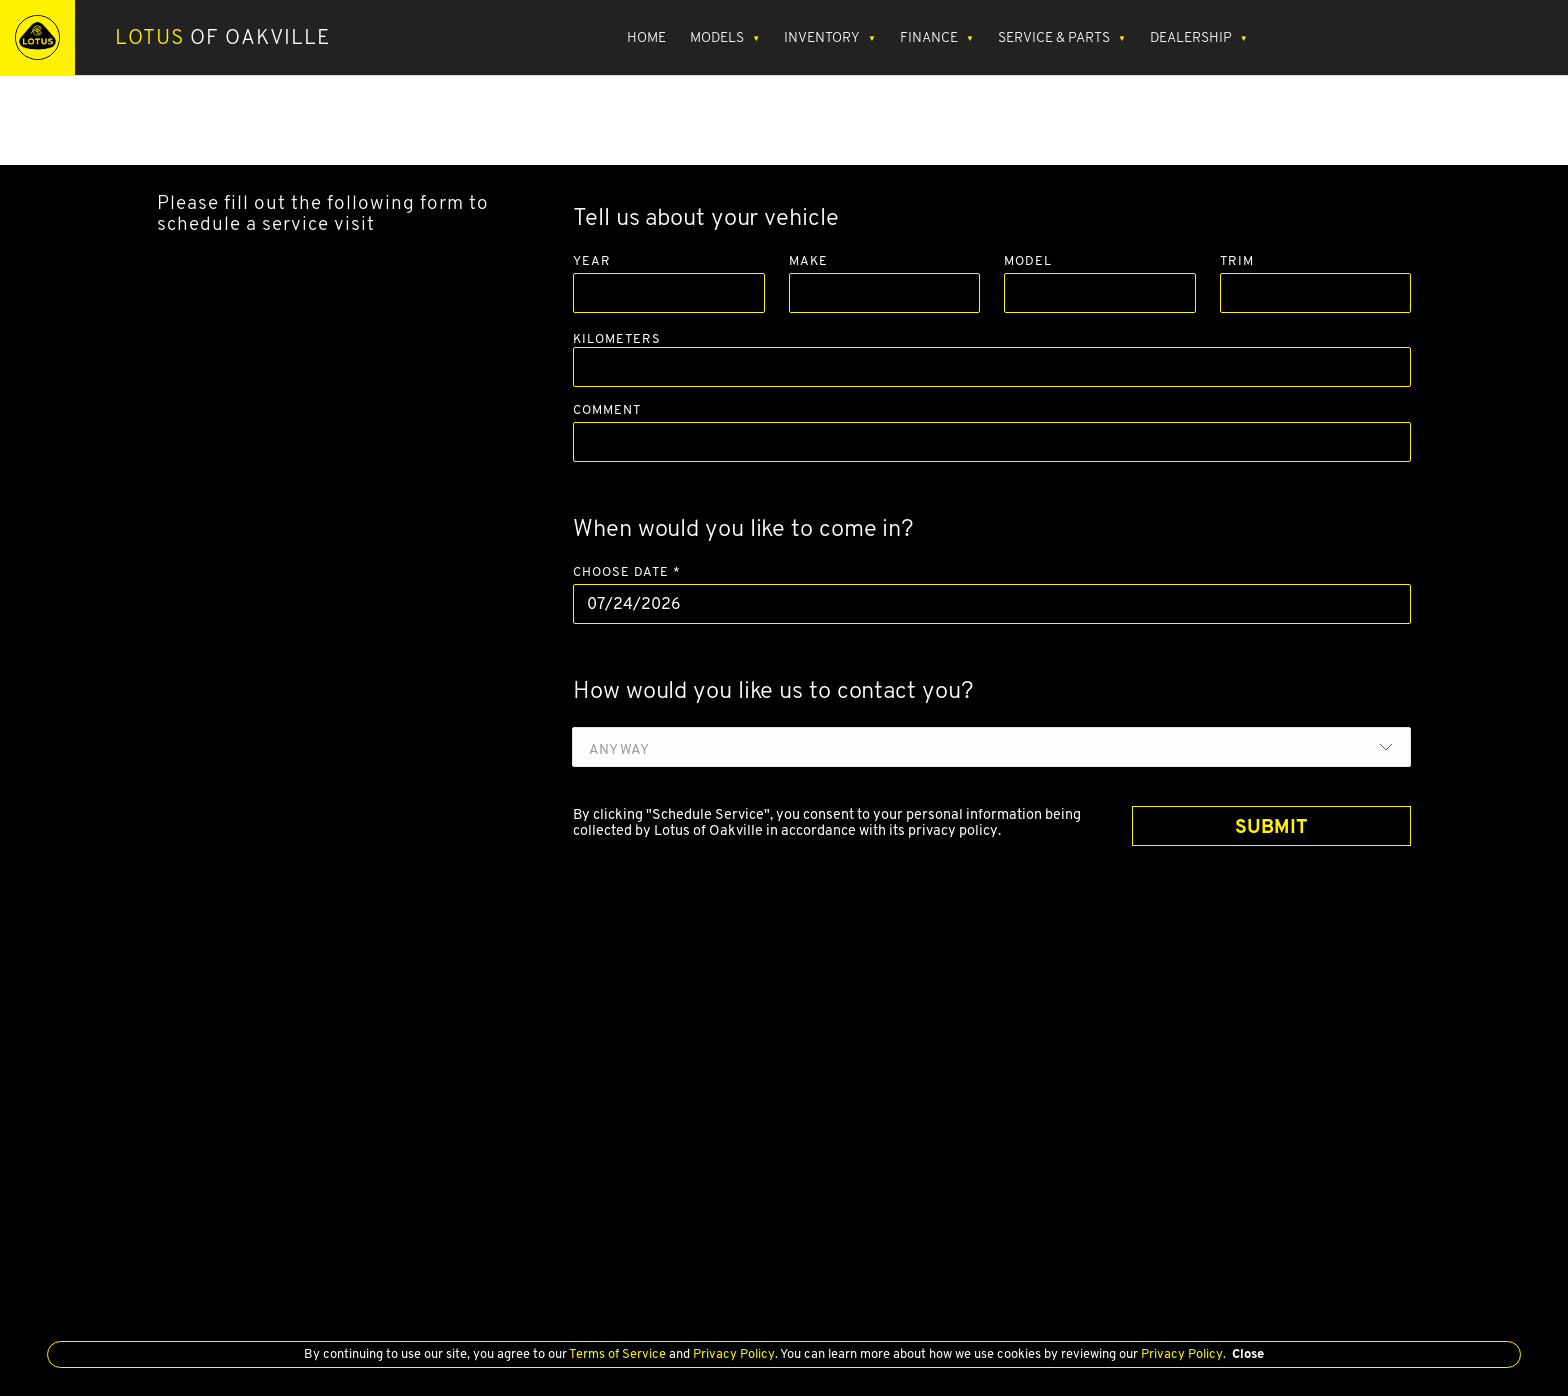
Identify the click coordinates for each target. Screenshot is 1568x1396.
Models (717, 37)
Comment (607, 410)
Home (646, 37)
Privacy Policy (732, 1353)
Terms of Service (618, 1353)
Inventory (822, 37)
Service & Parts (1054, 37)
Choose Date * (627, 572)
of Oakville (223, 37)
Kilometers (617, 338)
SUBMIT (1271, 826)
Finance (929, 37)
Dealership (1191, 37)
